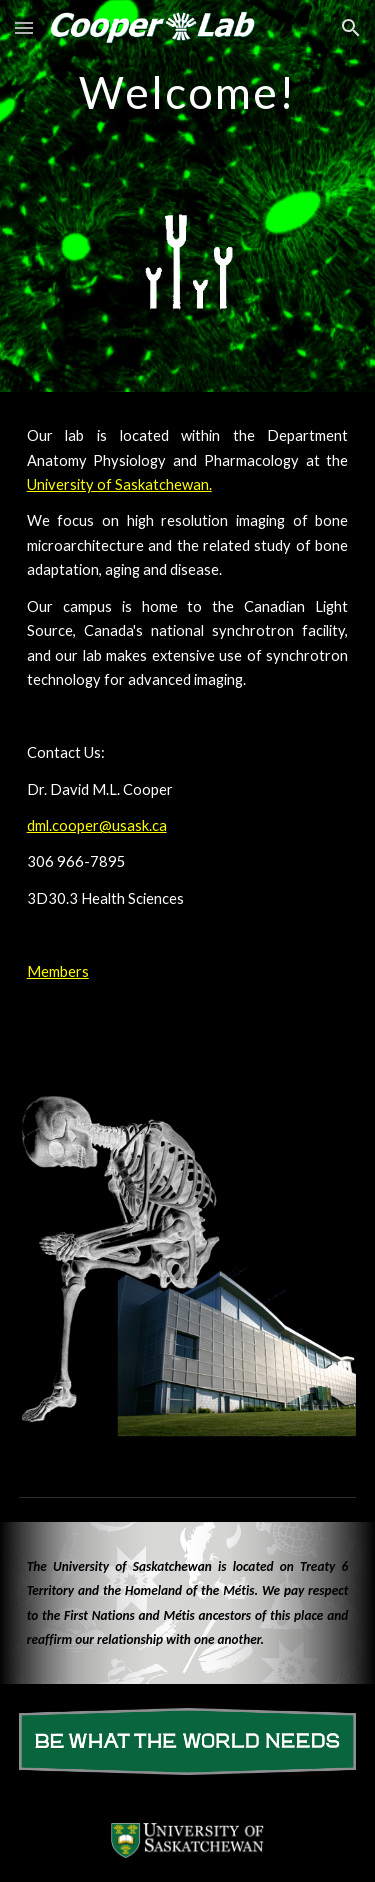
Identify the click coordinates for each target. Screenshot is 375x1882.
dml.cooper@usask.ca (97, 825)
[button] (24, 27)
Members (58, 971)
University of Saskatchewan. (119, 484)
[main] (188, 88)
